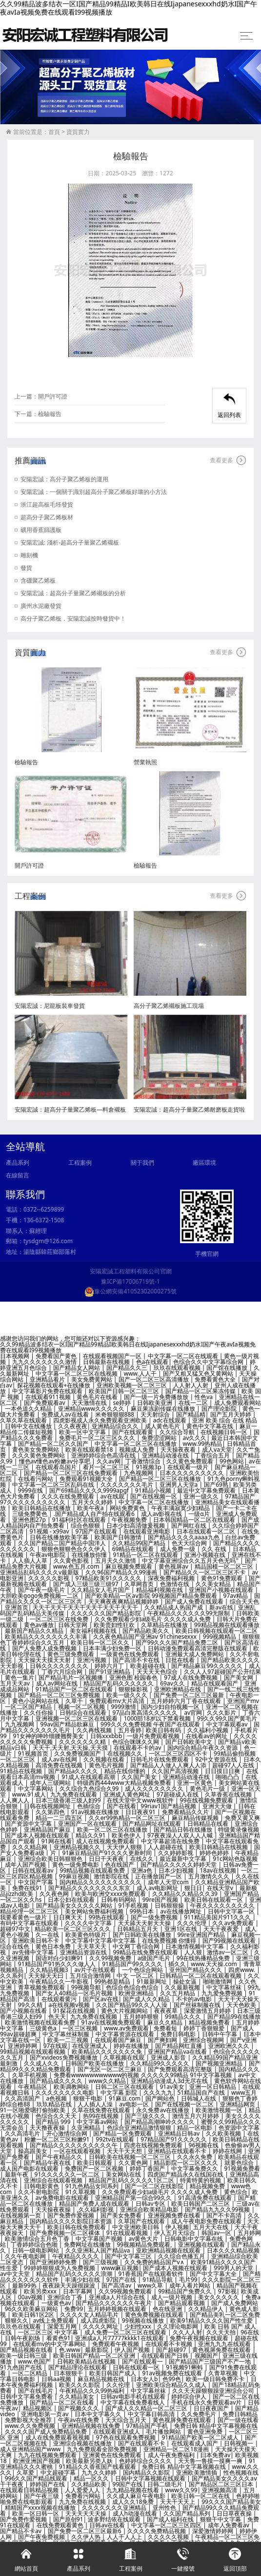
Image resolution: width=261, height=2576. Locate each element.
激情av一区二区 (228, 1952)
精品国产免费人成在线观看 (95, 2203)
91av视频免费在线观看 (172, 2373)
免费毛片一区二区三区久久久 (98, 1438)
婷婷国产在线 (48, 2484)
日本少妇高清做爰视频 (136, 1525)
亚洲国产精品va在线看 (178, 2051)
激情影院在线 (112, 1876)
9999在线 (31, 1490)
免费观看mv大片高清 (117, 1701)
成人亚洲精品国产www (31, 2449)
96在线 (250, 2332)
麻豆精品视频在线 (102, 2379)
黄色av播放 (39, 1625)
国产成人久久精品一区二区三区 (147, 2408)
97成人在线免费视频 (191, 1677)
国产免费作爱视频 (71, 2215)
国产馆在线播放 (227, 1368)
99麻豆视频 (74, 1876)
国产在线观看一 (143, 2361)
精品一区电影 (195, 2127)
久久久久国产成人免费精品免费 (46, 2431)
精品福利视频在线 (160, 1590)
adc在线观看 (170, 1420)
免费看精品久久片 (186, 1812)
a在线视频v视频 (69, 2005)
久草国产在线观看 (142, 2221)
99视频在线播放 (143, 2320)
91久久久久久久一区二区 (68, 2174)
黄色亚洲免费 (205, 2431)
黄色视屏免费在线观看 (222, 2350)
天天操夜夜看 (179, 1449)
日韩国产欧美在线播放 (95, 2063)
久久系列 (11, 1975)
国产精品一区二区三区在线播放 (160, 1479)
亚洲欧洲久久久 (229, 2046)
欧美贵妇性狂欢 (115, 1625)
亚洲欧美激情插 (197, 2472)
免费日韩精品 (240, 2414)
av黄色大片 (144, 2239)
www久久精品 (107, 2081)
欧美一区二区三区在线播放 (113, 1829)
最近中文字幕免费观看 (207, 1490)
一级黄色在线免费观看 (130, 1654)
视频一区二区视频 (82, 1707)
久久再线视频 (95, 1730)
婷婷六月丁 (110, 1666)
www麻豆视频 (119, 2268)
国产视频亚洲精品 (220, 2063)
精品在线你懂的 (125, 1771)
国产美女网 (239, 1677)
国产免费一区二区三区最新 (189, 1695)
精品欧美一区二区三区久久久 (73, 1929)
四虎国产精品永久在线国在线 (186, 2174)
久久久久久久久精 (83, 1742)
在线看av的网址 (207, 1736)
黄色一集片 (19, 1677)
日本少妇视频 (177, 1870)
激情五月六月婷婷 (196, 2116)
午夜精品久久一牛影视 (60, 1981)
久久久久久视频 (169, 2537)
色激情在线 (175, 1584)
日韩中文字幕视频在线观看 (151, 2478)
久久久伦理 (192, 1923)
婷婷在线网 (228, 2151)
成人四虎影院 (98, 2320)
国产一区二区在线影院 (155, 2186)
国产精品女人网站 (77, 1368)
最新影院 (97, 2350)
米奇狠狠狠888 (115, 1414)
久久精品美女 (77, 2396)
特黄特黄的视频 (201, 2180)
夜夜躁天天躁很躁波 (69, 2285)
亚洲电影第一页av (45, 2414)
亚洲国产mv (243, 1701)
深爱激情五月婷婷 (208, 2011)
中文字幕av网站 (98, 2122)
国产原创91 (68, 2519)
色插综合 (89, 1806)
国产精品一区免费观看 (123, 2133)
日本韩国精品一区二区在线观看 (195, 1519)
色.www (69, 2350)
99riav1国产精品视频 (169, 1806)
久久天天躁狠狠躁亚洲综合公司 (214, 2391)
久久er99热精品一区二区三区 (128, 1818)
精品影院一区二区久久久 (187, 2163)
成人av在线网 (60, 1759)
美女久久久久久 (219, 2297)
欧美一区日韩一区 (36, 2513)
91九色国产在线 (21, 2367)
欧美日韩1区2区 (34, 2315)
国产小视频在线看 (24, 2011)
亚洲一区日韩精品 (213, 2087)
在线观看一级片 (188, 1467)
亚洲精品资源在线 (84, 1952)
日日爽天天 (68, 1917)
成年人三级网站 (51, 1783)
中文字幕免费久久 (195, 2168)
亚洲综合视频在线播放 (83, 2443)
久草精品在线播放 (165, 1625)
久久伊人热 (86, 2537)
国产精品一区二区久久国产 (54, 1444)
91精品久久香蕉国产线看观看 (98, 2466)
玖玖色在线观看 (21, 2326)
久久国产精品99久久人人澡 (132, 2005)
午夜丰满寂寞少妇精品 (181, 1508)
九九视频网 (20, 1724)
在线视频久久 (125, 1753)
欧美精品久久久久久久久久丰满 (46, 1636)
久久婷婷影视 (176, 1853)
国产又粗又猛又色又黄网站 (199, 1373)
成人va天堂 (217, 1449)
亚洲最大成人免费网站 (195, 1654)
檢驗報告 (49, 414)
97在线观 (55, 2046)
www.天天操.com (215, 1964)
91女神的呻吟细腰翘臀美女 (49, 1736)
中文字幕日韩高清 (152, 2414)
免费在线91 (28, 1888)
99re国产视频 (161, 1899)
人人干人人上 (125, 2537)
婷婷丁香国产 (148, 2168)
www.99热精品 (202, 1444)
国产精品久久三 (127, 1368)
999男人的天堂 (234, 2268)
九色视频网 (139, 1473)
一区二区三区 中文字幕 (49, 2332)
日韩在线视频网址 (48, 1806)
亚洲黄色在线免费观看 (113, 2455)
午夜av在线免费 (79, 2420)
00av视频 (30, 2297)
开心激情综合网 (67, 2133)
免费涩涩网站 (159, 1438)
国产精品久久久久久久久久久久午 (74, 2145)
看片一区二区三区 (107, 1467)
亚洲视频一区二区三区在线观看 (77, 1718)
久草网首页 (139, 1584)
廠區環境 (204, 1178)
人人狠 (193, 1952)
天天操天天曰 (46, 1975)
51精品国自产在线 (201, 2092)
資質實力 (78, 132)
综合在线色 (15, 1946)
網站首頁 (26, 2557)
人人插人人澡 (96, 2104)
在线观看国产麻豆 (119, 2040)
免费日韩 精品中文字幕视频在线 (216, 2426)
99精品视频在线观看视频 (33, 2051)
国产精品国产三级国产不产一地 (210, 2361)
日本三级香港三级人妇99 (69, 1800)
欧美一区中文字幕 (83, 1432)
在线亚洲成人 (90, 2046)
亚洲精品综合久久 (116, 1426)
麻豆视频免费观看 (129, 1566)
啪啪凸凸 (228, 1777)
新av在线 (221, 1607)
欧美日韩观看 (95, 2163)
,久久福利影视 (96, 2209)
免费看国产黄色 (57, 1356)
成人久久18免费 (134, 2502)
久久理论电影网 (178, 2326)
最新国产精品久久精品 (35, 1631)
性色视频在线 (241, 2472)
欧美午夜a (91, 1508)
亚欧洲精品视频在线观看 (169, 2250)
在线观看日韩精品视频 (30, 2490)
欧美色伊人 (127, 1835)
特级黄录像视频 (238, 1829)
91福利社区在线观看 (79, 1519)
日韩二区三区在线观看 (125, 2087)
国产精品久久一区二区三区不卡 (205, 1572)
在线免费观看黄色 (61, 2525)
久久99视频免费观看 (126, 2291)
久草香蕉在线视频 (229, 1794)
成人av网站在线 (57, 1683)
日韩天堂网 (73, 1625)
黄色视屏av (174, 1566)
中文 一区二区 (136, 1975)
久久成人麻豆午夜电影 (137, 2496)
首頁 (54, 132)
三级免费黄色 (30, 1514)
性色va (204, 1397)
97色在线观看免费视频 (126, 2437)
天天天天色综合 (158, 1671)
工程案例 (80, 1178)
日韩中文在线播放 (29, 1426)
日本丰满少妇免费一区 (113, 1648)
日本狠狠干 (69, 2373)
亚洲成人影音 (169, 2057)
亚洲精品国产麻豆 (48, 1829)
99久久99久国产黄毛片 (227, 1718)
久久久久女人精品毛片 (90, 2315)
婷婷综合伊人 (189, 2396)
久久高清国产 (23, 2098)
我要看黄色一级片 (24, 1917)
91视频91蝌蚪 (185, 2367)
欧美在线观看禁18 (90, 1449)
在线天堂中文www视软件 (141, 1800)
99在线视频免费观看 (207, 1800)
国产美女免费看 (121, 2215)
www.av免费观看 (126, 2028)
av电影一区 (134, 2104)
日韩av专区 (151, 2203)
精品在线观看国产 (215, 1683)
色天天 (57, 2016)
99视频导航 (86, 1987)
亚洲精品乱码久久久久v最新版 (40, 1572)
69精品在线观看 (134, 1549)
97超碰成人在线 (178, 1794)
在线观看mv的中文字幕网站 (50, 2344)
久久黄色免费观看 (190, 1461)
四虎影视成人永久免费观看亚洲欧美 (100, 1420)
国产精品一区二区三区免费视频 (59, 1695)
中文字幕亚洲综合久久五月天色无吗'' (191, 1560)
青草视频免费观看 (42, 1987)
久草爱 (26, 2472)
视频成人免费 (137, 1449)
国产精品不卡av (21, 2531)
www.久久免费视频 (31, 2426)
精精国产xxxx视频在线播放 (41, 2507)
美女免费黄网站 (92, 1379)
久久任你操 (39, 1712)
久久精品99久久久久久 (160, 2063)
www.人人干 (141, 1373)
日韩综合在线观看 (84, 1712)
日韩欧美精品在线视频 (87, 2361)
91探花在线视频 (75, 2011)
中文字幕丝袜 (224, 1987)
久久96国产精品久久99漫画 (122, 1572)
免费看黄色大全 (216, 1379)
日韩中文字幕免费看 (27, 2396)
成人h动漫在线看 (136, 2513)
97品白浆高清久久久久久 (146, 1712)
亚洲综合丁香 (65, 2297)
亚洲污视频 (92, 1660)
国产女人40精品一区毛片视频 (75, 1993)
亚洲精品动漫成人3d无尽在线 (170, 2081)
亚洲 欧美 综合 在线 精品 (224, 1420)
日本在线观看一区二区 (207, 1531)
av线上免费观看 (54, 2320)
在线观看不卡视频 (169, 2344)
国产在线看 (121, 1806)
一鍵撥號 (183, 2557)
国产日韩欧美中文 (189, 1742)
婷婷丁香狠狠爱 (204, 2028)
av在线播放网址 (181, 1911)
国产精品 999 (54, 2122)
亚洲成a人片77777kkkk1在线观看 (120, 2338)
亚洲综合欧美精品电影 (150, 2209)
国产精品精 (190, 1414)
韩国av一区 (217, 2233)
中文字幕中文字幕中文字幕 (101, 1940)
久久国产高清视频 (176, 1771)
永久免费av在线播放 (163, 2110)
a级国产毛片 (155, 1958)
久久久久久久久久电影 (66, 2092)
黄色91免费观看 (222, 1578)
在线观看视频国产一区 (113, 1356)
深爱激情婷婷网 (213, 2531)
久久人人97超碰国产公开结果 (222, 1671)
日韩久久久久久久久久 (60, 1666)
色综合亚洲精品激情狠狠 (140, 2127)
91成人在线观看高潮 (89, 1777)
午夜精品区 (33, 2087)
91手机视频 (134, 1905)
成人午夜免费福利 (172, 2455)
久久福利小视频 (208, 1730)
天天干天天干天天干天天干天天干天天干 (86, 1607)
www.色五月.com (77, 1566)
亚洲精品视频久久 (78, 1847)
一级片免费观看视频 (154, 1736)
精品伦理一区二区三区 (30, 1911)
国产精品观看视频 (182, 2303)
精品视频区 (38, 2408)
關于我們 (142, 1178)
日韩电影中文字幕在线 (194, 2239)
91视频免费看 (242, 2168)
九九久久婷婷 (99, 2472)
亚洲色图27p (29, 1519)
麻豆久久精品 (165, 2022)
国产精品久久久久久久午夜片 (114, 2303)
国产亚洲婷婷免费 (54, 2262)
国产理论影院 (219, 1408)
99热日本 (143, 1911)
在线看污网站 (36, 1479)
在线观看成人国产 (195, 2443)
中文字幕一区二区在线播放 (154, 1502)
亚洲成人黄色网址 (127, 1794)
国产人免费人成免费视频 (45, 1648)
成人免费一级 (178, 1549)
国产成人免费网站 (234, 2303)
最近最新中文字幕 (184, 1859)
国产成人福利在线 (171, 2519)
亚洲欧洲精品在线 (178, 1689)
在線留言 (17, 1191)
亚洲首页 (16, 1607)
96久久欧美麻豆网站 (32, 2309)
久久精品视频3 (50, 1970)
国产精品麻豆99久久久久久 (207, 1666)
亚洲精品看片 (48, 1379)
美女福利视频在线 (94, 1631)
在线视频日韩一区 (225, 1432)
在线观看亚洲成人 (117, 2431)
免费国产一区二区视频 (95, 2168)
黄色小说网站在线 (36, 1701)
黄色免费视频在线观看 (155, 2315)
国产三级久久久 (146, 2116)
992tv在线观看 (116, 2139)
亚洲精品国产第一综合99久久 (134, 2198)
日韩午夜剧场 (23, 2338)
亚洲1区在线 (181, 1929)
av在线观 (113, 1496)
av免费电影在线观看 (63, 2198)
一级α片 (199, 1514)
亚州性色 (165, 2507)
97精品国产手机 (147, 2426)
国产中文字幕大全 (214, 2274)
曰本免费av (215, 2455)
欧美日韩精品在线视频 (219, 1847)
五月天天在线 (211, 2227)
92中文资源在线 (217, 1759)
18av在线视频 (218, 1870)
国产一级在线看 (238, 2420)
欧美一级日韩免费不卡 (216, 2379)
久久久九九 (158, 2092)
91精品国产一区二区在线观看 (75, 1689)
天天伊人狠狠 (125, 1847)
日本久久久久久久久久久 (192, 1473)
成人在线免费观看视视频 (58, 2437)
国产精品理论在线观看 (78, 2367)
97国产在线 (122, 2279)
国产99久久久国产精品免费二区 (178, 1642)
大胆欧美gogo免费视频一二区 (40, 1595)
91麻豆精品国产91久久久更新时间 (108, 1853)
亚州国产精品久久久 (196, 1970)
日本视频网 (15, 1356)
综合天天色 (244, 1601)
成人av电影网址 (158, 1888)
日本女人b (144, 2379)
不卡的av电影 (194, 1999)
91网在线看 (56, 1841)
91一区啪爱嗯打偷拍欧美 (33, 2110)
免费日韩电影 (179, 2034)
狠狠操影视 (134, 1689)
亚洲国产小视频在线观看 (222, 1590)
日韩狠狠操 (170, 1905)
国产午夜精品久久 (60, 2157)
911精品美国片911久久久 (218, 1917)
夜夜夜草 (166, 2011)
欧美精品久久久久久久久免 (107, 2051)
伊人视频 (177, 2227)
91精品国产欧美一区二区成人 (200, 2437)
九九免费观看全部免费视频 (103, 2449)
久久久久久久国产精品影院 (106, 1613)
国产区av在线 (101, 1999)
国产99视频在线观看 (230, 1940)
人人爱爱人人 (83, 2490)
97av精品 (236, 1595)
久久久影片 (222, 1712)
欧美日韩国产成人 (113, 2373)
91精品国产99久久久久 (133, 1964)
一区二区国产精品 (29, 1707)
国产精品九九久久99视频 (218, 2209)
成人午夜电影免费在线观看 (207, 2221)
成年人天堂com (169, 1882)
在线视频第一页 (21, 2215)
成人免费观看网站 (237, 1403)
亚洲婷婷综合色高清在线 (104, 1455)
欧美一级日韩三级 (24, 2355)
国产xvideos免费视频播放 (64, 2057)
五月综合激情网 (91, 1975)
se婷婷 (122, 1403)
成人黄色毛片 (163, 1426)
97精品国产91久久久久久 (174, 2139)
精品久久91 (91, 1835)
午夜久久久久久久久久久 (223, 1905)
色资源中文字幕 (239, 2127)
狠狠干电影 (88, 2098)
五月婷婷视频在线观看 (118, 2309)
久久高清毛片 (23, 2133)
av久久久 (195, 1438)
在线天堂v (221, 1888)
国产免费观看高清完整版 (181, 2069)
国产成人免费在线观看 (195, 1601)
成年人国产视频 (26, 1864)
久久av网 (108, 1461)
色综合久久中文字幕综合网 (209, 1362)
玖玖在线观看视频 (178, 1368)
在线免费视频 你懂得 (170, 1940)
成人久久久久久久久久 (155, 1788)
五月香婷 (129, 1730)
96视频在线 (205, 2145)
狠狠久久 (16, 2320)
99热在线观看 (107, 1917)
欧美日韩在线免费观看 (77, 2227)
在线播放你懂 (90, 1555)
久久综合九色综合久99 (90, 1788)
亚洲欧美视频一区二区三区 (132, 1385)
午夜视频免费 (130, 1519)
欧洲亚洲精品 (137, 1993)
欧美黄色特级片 (86, 1935)
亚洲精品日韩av (179, 2133)
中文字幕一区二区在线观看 (184, 1356)
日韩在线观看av (33, 1870)
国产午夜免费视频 (42, 2537)
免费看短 (166, 2028)
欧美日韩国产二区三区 (201, 2203)
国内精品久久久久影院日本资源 (71, 2221)
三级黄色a (44, 2028)
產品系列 (17, 1178)
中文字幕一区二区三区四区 (167, 2525)
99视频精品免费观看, (145, 2244)
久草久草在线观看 (24, 1420)
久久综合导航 (178, 1432)
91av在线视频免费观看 (112, 2022)
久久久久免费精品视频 (157, 2531)
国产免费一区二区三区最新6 (85, 2531)
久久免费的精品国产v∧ (155, 2262)
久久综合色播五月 (182, 2256)
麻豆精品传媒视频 (196, 1818)
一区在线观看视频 (78, 2151)
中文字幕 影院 (119, 2092)
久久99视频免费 (111, 1958)
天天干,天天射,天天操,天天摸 (71, 1747)
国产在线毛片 (36, 2391)
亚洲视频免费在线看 (175, 2215)
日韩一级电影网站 (36, 2250)
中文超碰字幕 (58, 2472)
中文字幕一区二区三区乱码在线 (54, 1484)
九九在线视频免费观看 (48, 2455)
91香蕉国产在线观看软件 (152, 2274)
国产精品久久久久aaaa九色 (184, 1537)
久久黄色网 (134, 2163)
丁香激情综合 (143, 1461)
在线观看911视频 (48, 1397)
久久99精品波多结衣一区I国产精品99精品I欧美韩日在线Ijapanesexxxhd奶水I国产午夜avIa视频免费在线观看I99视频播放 (128, 1347)
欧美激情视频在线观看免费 (41, 2022)
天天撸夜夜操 (48, 2127)
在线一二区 (194, 1403)
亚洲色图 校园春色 (134, 1677)
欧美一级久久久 (127, 1695)
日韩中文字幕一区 (232, 1911)
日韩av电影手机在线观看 (133, 2396)
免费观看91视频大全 (87, 1479)
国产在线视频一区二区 (185, 2104)
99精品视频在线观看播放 (227, 1625)
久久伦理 (118, 2385)
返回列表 (229, 406)
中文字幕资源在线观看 (126, 2034)
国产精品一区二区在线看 (63, 2402)
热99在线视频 (101, 2116)
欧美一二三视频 (68, 2040)
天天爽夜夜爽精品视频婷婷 (124, 1601)
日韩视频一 (239, 2443)
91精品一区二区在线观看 (146, 1555)
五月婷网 (249, 2233)
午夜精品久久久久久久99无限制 (189, 1613)
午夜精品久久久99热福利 (93, 2391)
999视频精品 (220, 1636)
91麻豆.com (125, 2098)
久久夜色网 (55, 1894)
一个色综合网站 (143, 1970)
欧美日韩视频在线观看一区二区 (217, 1631)
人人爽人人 (15, 1800)
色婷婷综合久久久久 (146, 2461)
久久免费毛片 (199, 2414)
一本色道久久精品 (29, 1408)
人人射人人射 (191, 1385)
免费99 (73, 2309)
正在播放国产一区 (159, 1876)
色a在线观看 (152, 1362)
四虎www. (242, 1970)
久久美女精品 (214, 1584)
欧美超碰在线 (148, 1666)
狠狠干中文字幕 (221, 2519)
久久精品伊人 (206, 2309)
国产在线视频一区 (154, 1496)
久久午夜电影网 (26, 2256)
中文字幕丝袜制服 (66, 2034)
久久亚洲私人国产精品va (98, 2250)
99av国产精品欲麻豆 (68, 1724)
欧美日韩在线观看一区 (214, 1899)
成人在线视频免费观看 (106, 1841)
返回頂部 (235, 2557)
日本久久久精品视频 (233, 2250)
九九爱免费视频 (222, 1993)
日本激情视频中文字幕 (195, 1946)
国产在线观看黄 (133, 1432)
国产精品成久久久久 (57, 2081)
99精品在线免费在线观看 (146, 1952)
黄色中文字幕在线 (210, 1426)
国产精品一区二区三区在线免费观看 (71, 1473)
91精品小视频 (154, 1490)
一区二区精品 (30, 2373)
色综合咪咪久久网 (136, 1742)
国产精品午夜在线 (48, 2163)
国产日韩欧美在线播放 (143, 1935)
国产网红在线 (189, 1525)
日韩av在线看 (107, 2525)
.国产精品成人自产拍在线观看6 (95, 1514)
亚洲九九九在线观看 (225, 2344)
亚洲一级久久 (201, 1496)
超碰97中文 (15, 1929)
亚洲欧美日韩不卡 (36, 1940)
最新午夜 (17, 2174)
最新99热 (25, 2285)
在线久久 (142, 1859)
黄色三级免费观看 (71, 1654)
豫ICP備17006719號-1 (130, 1281)
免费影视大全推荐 (29, 2420)
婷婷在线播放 (132, 2046)
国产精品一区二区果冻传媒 (201, 1391)
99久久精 (31, 2005)
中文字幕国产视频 (100, 2239)
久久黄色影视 (72, 1560)
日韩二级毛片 (165, 2484)
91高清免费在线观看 (205, 2198)
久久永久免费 (195, 2157)
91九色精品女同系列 (92, 2186)
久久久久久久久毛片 (127, 1484)
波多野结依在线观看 (115, 2519)
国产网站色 (160, 2098)
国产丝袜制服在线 (198, 2005)
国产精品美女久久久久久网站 (75, 1905)
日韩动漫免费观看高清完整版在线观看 (198, 1648)
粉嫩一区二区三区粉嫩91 (57, 2139)
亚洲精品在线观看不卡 (178, 2151)
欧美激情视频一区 (220, 2110)
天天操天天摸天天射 (45, 1660)
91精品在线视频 (21, 1771)
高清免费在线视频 (60, 1765)
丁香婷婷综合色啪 (35, 2244)
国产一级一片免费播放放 (157, 1397)
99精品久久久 (183, 2016)
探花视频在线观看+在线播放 (54, 1385)
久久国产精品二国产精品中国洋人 (62, 1543)
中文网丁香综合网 (137, 1946)
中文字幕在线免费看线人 (133, 2402)
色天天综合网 (190, 1543)
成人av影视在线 (162, 1514)
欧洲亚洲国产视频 (37, 2461)
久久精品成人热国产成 (174, 1607)
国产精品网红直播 (179, 2046)
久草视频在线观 (124, 2057)
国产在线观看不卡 (142, 2443)
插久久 (177, 1964)
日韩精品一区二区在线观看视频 (201, 1975)
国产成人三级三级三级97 (86, 1584)
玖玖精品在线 (55, 2104)
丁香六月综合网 (62, 1671)
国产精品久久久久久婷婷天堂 (179, 1864)
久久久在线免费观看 (68, 1496)
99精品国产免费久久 (185, 2291)
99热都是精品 (113, 1981)
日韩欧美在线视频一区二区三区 (130, 2157)
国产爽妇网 (163, 2040)
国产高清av (117, 2285)
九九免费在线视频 (94, 2016)
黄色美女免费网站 (36, 1449)
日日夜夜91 (141, 1812)
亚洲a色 (142, 1870)
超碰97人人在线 (234, 1765)
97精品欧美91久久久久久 (109, 1578)
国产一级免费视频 (155, 1917)
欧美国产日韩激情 (119, 1537)
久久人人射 (187, 2332)
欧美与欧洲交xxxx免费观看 (111, 1894)
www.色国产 (35, 2361)
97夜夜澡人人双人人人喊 (180, 1835)
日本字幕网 (78, 2291)
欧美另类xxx (41, 2291)
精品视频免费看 (210, 2022)
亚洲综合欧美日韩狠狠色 (51, 1859)
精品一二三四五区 (60, 1818)
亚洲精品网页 (238, 2104)
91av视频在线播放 (96, 1812)
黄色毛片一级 (208, 1788)
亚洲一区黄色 (195, 1783)
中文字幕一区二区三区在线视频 (77, 1373)
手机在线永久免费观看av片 (207, 2402)
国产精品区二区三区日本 (222, 2484)
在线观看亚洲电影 (147, 1531)
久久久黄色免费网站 (39, 1455)
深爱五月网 (62, 2326)
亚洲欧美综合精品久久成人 (172, 2385)
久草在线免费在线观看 (102, 2110)
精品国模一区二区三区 (225, 1566)
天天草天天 (92, 1946)
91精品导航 (158, 2279)
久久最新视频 (183, 1987)
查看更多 (228, 460)
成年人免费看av (229, 2525)
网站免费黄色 (128, 1508)
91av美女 (172, 2087)
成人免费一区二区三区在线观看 (126, 2332)
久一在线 (48, 1935)
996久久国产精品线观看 (37, 2478)
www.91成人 (29, 1794)
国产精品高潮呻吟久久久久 (160, 2122)
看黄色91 (58, 2338)
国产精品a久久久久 (74, 1771)
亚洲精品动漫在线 (166, 1455)
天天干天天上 (178, 2502)
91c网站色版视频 (235, 1859)
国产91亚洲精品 (110, 1671)
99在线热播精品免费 (204, 1958)
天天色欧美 (242, 2005)
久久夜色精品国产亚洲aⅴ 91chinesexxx (145, 1636)
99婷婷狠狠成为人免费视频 (60, 2268)
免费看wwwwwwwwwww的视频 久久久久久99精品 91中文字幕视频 (144, 2075)
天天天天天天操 (86, 2513)
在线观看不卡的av (138, 1747)
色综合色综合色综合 (133, 1987)
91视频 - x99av (50, 1531)
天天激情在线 (90, 1403)
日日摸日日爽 (223, 1771)
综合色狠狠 (86, 1525)
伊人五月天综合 (175, 2233)
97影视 (227, 2291)
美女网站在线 (124, 2174)
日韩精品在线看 (208, 1823)
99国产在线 (128, 2484)
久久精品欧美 (89, 2484)
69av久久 (173, 1683)
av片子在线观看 (96, 1970)
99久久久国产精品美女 (231, 2502)
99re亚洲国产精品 (201, 1935)
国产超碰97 (172, 2350)
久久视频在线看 (104, 1759)
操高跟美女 (33, 2151)
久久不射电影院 (39, 2192)
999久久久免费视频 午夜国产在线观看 (150, 1724)
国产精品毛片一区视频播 (71, 1677)
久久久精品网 (30, 1847)
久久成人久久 (42, 2063)
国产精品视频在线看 (27, 2350)
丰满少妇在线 (83, 2279)
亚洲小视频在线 (205, 1555)
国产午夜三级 (42, 2496)
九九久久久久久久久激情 (45, 1362)
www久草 (151, 2285)
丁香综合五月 (213, 1455)
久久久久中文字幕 (89, 1923)
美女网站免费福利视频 (95, 1911)
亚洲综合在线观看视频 (54, 2180)
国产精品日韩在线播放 (184, 1829)
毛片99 (188, 2279)
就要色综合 (239, 2163)
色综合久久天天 (57, 2116)
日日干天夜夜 (107, 1859)
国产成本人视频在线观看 (38, 1835)
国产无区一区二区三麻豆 (110, 2069)
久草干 (74, 1701)
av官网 (193, 1712)
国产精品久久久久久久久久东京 (90, 1888)
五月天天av (15, 1683)
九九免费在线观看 (74, 1794)
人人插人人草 (30, 1560)
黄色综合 (235, 2192)
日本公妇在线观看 (72, 1899)
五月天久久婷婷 (93, 1502)
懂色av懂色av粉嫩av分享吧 (55, 1461)
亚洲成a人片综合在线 (117, 2297)
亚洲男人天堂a (180, 1484)
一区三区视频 (80, 2028)
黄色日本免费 (54, 1946)
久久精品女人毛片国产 (101, 1590)
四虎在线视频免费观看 (154, 2145)
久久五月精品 (178, 1993)
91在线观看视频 (128, 2233)
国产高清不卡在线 (137, 1660)
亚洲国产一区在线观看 (88, 1823)
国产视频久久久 (79, 2408)
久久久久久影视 (49, 1578)
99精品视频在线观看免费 (93, 1870)
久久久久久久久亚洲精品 (115, 2507)
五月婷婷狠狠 (141, 2016)
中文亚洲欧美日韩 (136, 2227)
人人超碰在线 (166, 1847)
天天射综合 (156, 1414)
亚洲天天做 (217, 1806)
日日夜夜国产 (212, 2408)
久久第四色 (51, 1812)
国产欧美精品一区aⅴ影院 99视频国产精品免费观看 (152, 1595)
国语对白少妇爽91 (60, 1958)
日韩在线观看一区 (137, 2367)
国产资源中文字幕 (29, 1823)
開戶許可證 (52, 396)
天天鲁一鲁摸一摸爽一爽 (211, 2461)
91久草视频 (81, 2192)
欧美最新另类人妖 (90, 2461)
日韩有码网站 (119, 1899)
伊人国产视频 (133, 2350)
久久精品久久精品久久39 (185, 1894)
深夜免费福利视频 (172, 1578)
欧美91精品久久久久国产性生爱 (212, 2320)
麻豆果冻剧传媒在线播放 (164, 1408)
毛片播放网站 (164, 2431)
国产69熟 (216, 1484)
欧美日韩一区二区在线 (201, 2496)
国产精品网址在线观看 (152, 1823)
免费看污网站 (83, 2496)
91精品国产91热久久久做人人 (58, 1964)
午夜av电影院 (48, 1555)
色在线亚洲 (168, 2309)
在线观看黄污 (59, 1999)
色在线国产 (120, 1864)
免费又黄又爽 (242, 1818)
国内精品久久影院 (147, 2472)
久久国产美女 (139, 1777)
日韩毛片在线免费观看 (160, 1759)
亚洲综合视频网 (204, 2040)
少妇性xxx (138, 2326)
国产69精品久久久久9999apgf (89, 1490)
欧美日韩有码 (164, 1730)
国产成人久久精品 (147, 1999)
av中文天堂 (15, 2274)
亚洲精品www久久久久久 (92, 1408)
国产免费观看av (45, 1403)
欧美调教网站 (72, 2087)
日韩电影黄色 (42, 2186)
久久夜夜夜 (72, 1426)
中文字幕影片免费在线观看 (48, 1391)
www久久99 (181, 2490)
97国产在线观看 (97, 1531)
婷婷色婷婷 (215, 1853)
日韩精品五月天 (138, 1929)
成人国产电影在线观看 (30, 2168)
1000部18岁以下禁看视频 (158, 1718)
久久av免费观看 (233, 1923)
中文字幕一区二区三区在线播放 (136, 1444)
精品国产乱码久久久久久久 (119, 1683)
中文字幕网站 (36, 1788)
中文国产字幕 (36, 1882)
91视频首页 (34, 1753)
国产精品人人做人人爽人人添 (169, 1765)
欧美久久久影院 (80, 2385)
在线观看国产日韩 (165, 2355)
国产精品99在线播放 (234, 2016)
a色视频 (57, 2098)
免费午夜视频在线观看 (200, 2338)
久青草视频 (223, 2373)
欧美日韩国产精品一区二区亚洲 (95, 2355)
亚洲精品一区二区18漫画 (176, 2449)
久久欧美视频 (224, 2133)
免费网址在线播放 (88, 2244)
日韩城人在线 (199, 2098)
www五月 (244, 2092)
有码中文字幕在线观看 (30, 1923)
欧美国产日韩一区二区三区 (125, 1391)
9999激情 (123, 1707)
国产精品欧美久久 (146, 1631)
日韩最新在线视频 (107, 1362)
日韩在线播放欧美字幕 (60, 1537)
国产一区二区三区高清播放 (154, 1379)
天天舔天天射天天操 (145, 1923)
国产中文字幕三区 (129, 2256)
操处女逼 (185, 1981)
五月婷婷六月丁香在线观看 (186, 1701)
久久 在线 (214, 1549)
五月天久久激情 (116, 1560)
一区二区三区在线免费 (60, 1619)
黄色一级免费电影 (76, 1864)
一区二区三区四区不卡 (179, 1753)
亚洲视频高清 (220, 2490)
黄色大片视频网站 (125, 2011)
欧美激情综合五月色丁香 (38, 2239)
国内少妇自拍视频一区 (171, 1707)
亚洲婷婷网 (23, 2046)
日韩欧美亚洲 (155, 1403)
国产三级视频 (101, 2262)
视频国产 (206, 2355)
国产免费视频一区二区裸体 (65, 2233)
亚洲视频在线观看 (202, 2244)
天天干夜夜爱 (221, 1929)
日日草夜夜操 (235, 2513)
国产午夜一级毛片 (42, 1590)
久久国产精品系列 (187, 2513)
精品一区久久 (92, 2478)
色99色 (171, 2379)
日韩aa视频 (57, 2379)
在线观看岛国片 (57, 1467)
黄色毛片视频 (107, 1765)
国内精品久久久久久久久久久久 (101, 1882)
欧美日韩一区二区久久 (101, 1642)
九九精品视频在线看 (133, 2490)
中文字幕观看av (227, 1724)
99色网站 (232, 1461)
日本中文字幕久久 (99, 2414)
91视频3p (149, 1467)
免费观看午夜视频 (116, 2344)
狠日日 (193, 1888)
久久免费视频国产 (78, 1753)
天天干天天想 (125, 2151)
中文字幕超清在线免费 (171, 1841)
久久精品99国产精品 (139, 1543)
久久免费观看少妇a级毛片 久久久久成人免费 (153, 1619)
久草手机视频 (30, 2075)
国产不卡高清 (224, 2215)
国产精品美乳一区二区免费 (225, 2315)
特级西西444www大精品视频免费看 (125, 1783)
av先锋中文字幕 (33, 1952)
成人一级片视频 (172, 2297)
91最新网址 (152, 1981)
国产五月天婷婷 (231, 1414)
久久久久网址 (101, 2326)
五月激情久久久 (209, 1876)
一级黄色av (56, 2303)
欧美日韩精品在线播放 (42, 1508)
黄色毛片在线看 (98, 1397)
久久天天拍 (221, 2332)
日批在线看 (180, 1660)
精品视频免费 (208, 2186)
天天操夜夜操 (54, 2209)
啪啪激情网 (218, 1981)
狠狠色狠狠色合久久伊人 (74, 1549)
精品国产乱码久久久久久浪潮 (75, 2274)
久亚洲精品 (86, 2127)
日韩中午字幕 (220, 2034)
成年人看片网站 (190, 2285)
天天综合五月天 (126, 2420)
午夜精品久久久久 (76, 2256)
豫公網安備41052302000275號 (130, 1291)
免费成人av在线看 (65, 1414)
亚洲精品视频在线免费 (91, 2426)
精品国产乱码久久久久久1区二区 (132, 2180)
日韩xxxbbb (106, 1736)
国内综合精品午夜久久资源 (203, 1747)
